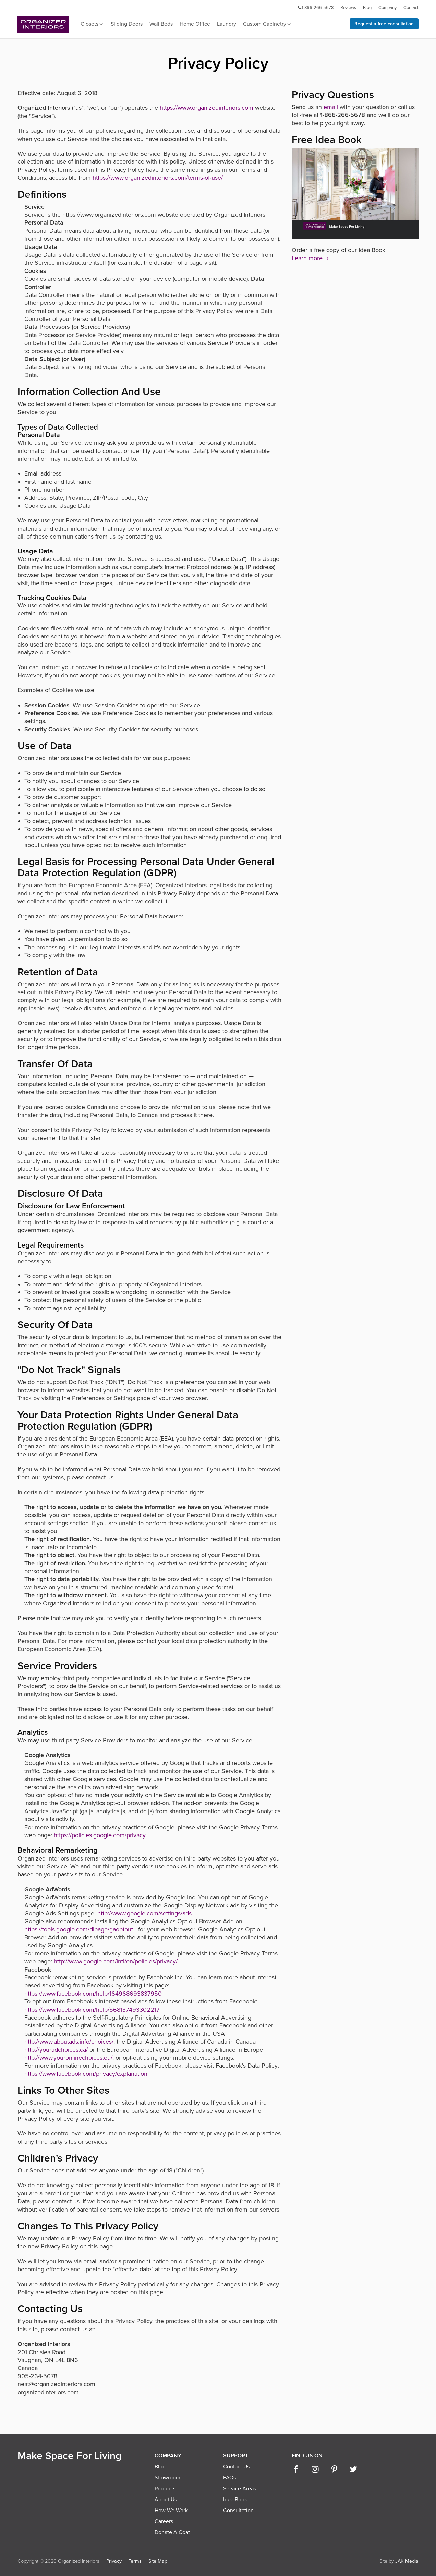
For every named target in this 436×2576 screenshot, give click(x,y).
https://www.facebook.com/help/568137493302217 (91, 2009)
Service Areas (239, 2488)
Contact (411, 7)
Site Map (157, 2561)
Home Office (195, 24)
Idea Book (235, 2499)
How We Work (171, 2510)
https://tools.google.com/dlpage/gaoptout (78, 1929)
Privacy (114, 2561)
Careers (164, 2521)
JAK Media (407, 2561)
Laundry (226, 24)
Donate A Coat (172, 2532)
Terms (135, 2561)
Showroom (167, 2477)
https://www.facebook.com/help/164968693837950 (93, 1993)
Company (387, 7)
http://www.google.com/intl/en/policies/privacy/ (116, 1961)
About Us (166, 2499)
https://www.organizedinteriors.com (206, 107)
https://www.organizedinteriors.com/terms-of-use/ (158, 177)
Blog (367, 7)
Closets (92, 24)
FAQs (229, 2477)
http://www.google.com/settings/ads (144, 1913)
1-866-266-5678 (315, 7)
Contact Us (236, 2466)
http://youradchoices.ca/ (56, 2050)
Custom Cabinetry (267, 24)
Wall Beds (161, 24)
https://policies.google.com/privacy (100, 1835)
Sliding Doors (127, 24)
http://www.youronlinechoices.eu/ (68, 2057)
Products (165, 2488)
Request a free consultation (384, 24)
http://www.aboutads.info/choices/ (68, 2041)
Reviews (348, 7)
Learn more (311, 258)
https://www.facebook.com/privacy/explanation (85, 2074)
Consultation (238, 2510)
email (331, 107)
